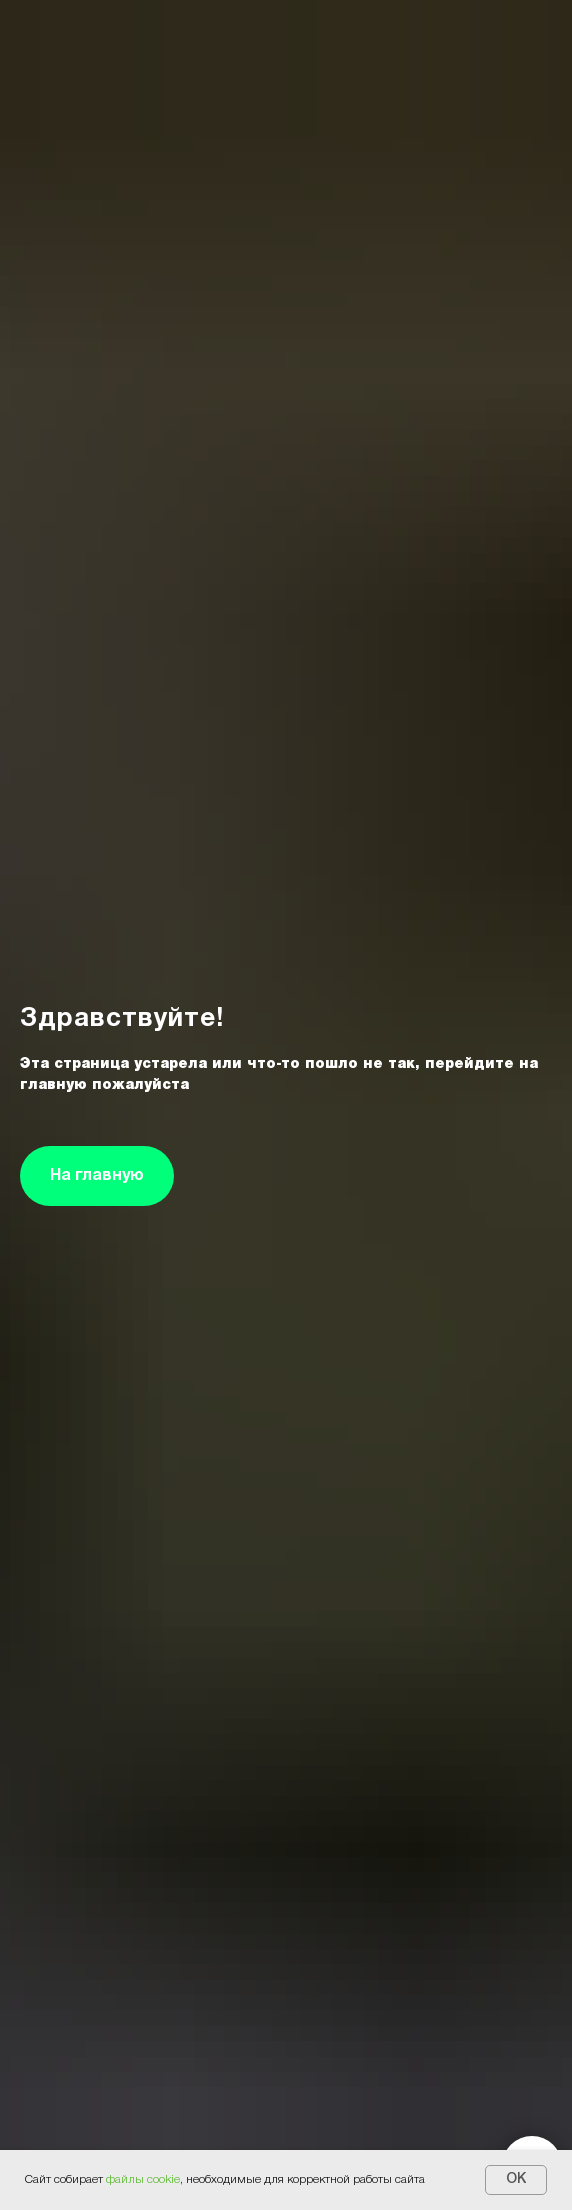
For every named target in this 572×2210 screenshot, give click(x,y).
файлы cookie (143, 2179)
